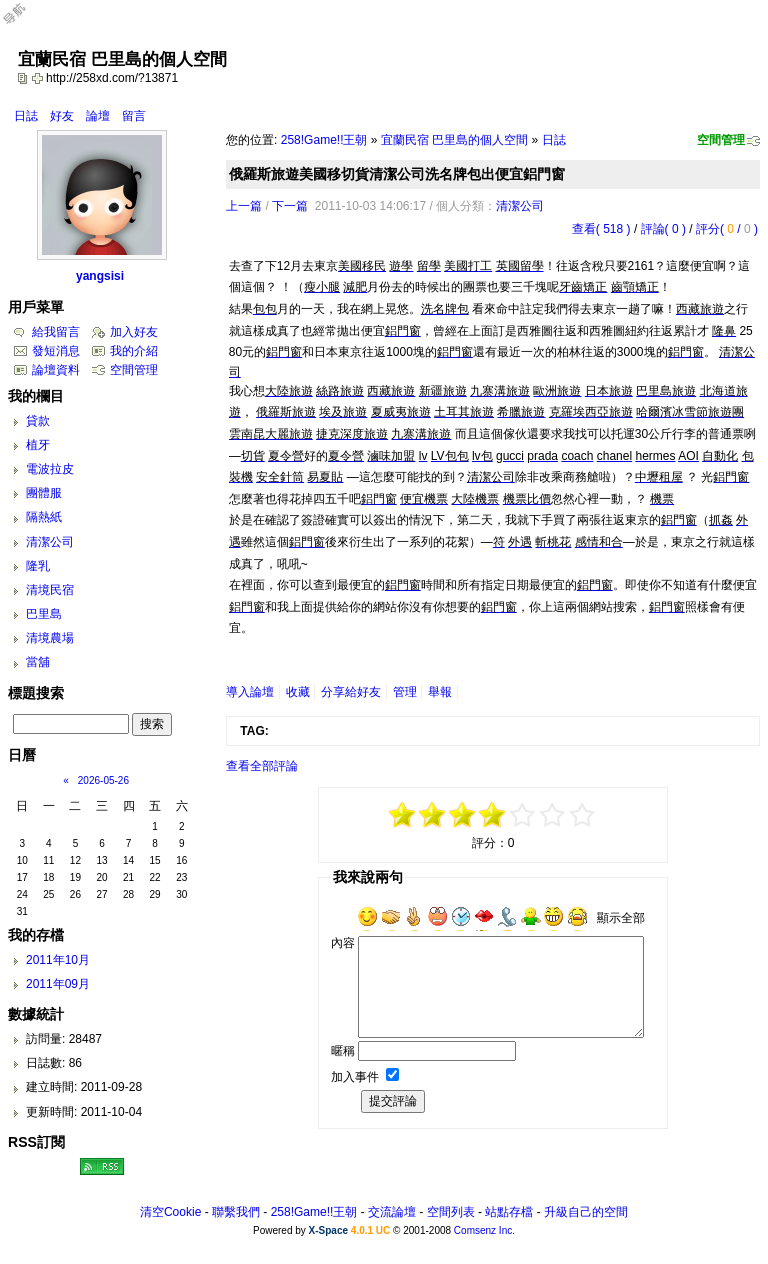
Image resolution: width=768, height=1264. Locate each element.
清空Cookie (170, 1212)
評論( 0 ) (663, 229)
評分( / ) (727, 229)
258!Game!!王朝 (324, 140)
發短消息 (56, 351)
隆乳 (38, 566)
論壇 (98, 116)
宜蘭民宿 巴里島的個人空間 (454, 140)
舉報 (440, 692)
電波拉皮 (50, 469)
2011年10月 (58, 960)
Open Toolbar (25, 21)
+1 (523, 815)
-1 (463, 815)
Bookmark (39, 78)
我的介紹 (134, 351)
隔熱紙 (44, 517)
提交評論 (393, 1101)
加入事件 (355, 1077)
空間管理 (721, 140)
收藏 (298, 692)
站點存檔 (509, 1212)
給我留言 (56, 332)
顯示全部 (621, 918)
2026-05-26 (103, 780)
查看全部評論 (262, 766)
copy (25, 78)
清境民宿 (50, 590)
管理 (405, 692)
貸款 (38, 421)
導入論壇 (250, 692)
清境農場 (50, 638)
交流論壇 (392, 1212)
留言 (134, 116)
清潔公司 (520, 206)
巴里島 (44, 614)
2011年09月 (58, 984)
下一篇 (290, 206)
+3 (553, 815)
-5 (403, 815)
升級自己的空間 (586, 1212)
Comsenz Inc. (484, 1230)
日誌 (26, 116)
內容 (343, 943)
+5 (583, 815)
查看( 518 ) (601, 229)
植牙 (38, 445)
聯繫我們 (236, 1212)
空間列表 (451, 1212)
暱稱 (343, 1051)
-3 (433, 815)
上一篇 (244, 206)
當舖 (38, 662)
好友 (62, 116)
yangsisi (100, 276)
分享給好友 (351, 692)
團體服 (44, 493)
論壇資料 (56, 370)
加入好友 (134, 332)
